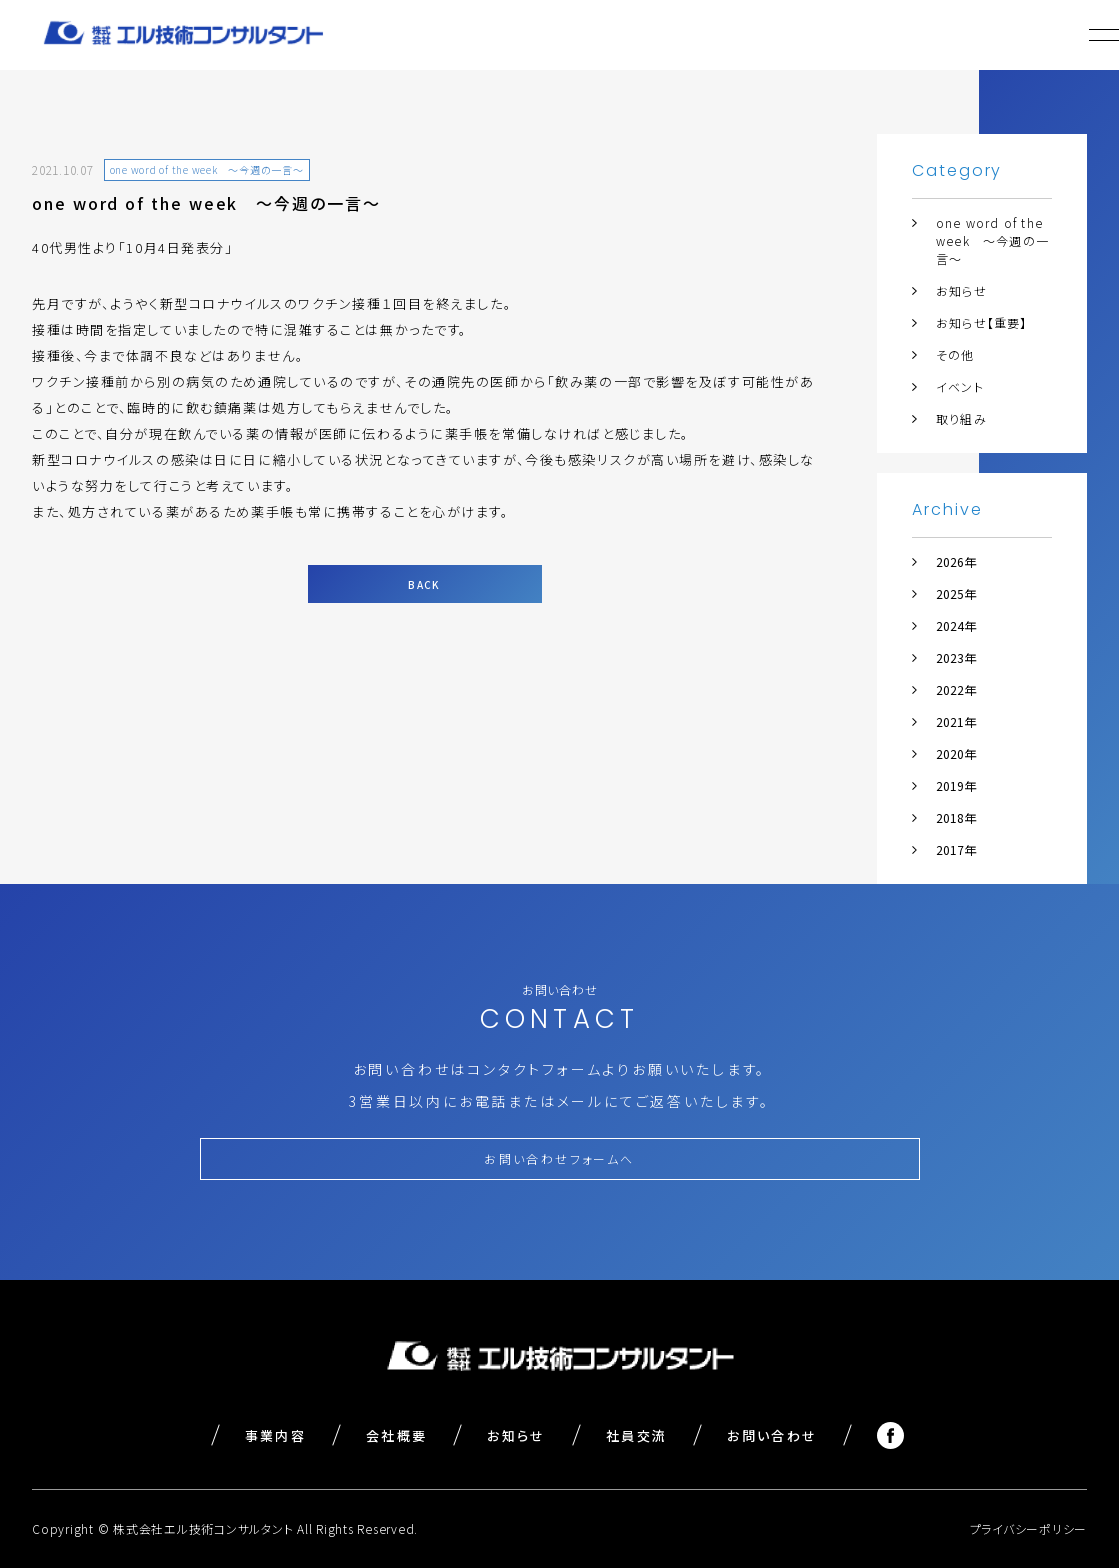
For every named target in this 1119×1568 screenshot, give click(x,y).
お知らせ (961, 290)
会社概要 (396, 1435)
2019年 (956, 785)
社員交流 (636, 1435)
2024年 (956, 625)
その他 (955, 354)
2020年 (956, 753)
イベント (960, 386)
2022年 (956, 689)
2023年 (956, 657)
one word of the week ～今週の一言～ (992, 240)
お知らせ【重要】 (982, 322)
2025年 (956, 593)
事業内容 (275, 1435)
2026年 (956, 561)
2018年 (956, 817)
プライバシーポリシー (1029, 1528)
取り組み (961, 418)
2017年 (956, 849)
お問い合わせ (772, 1435)
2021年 (956, 721)
